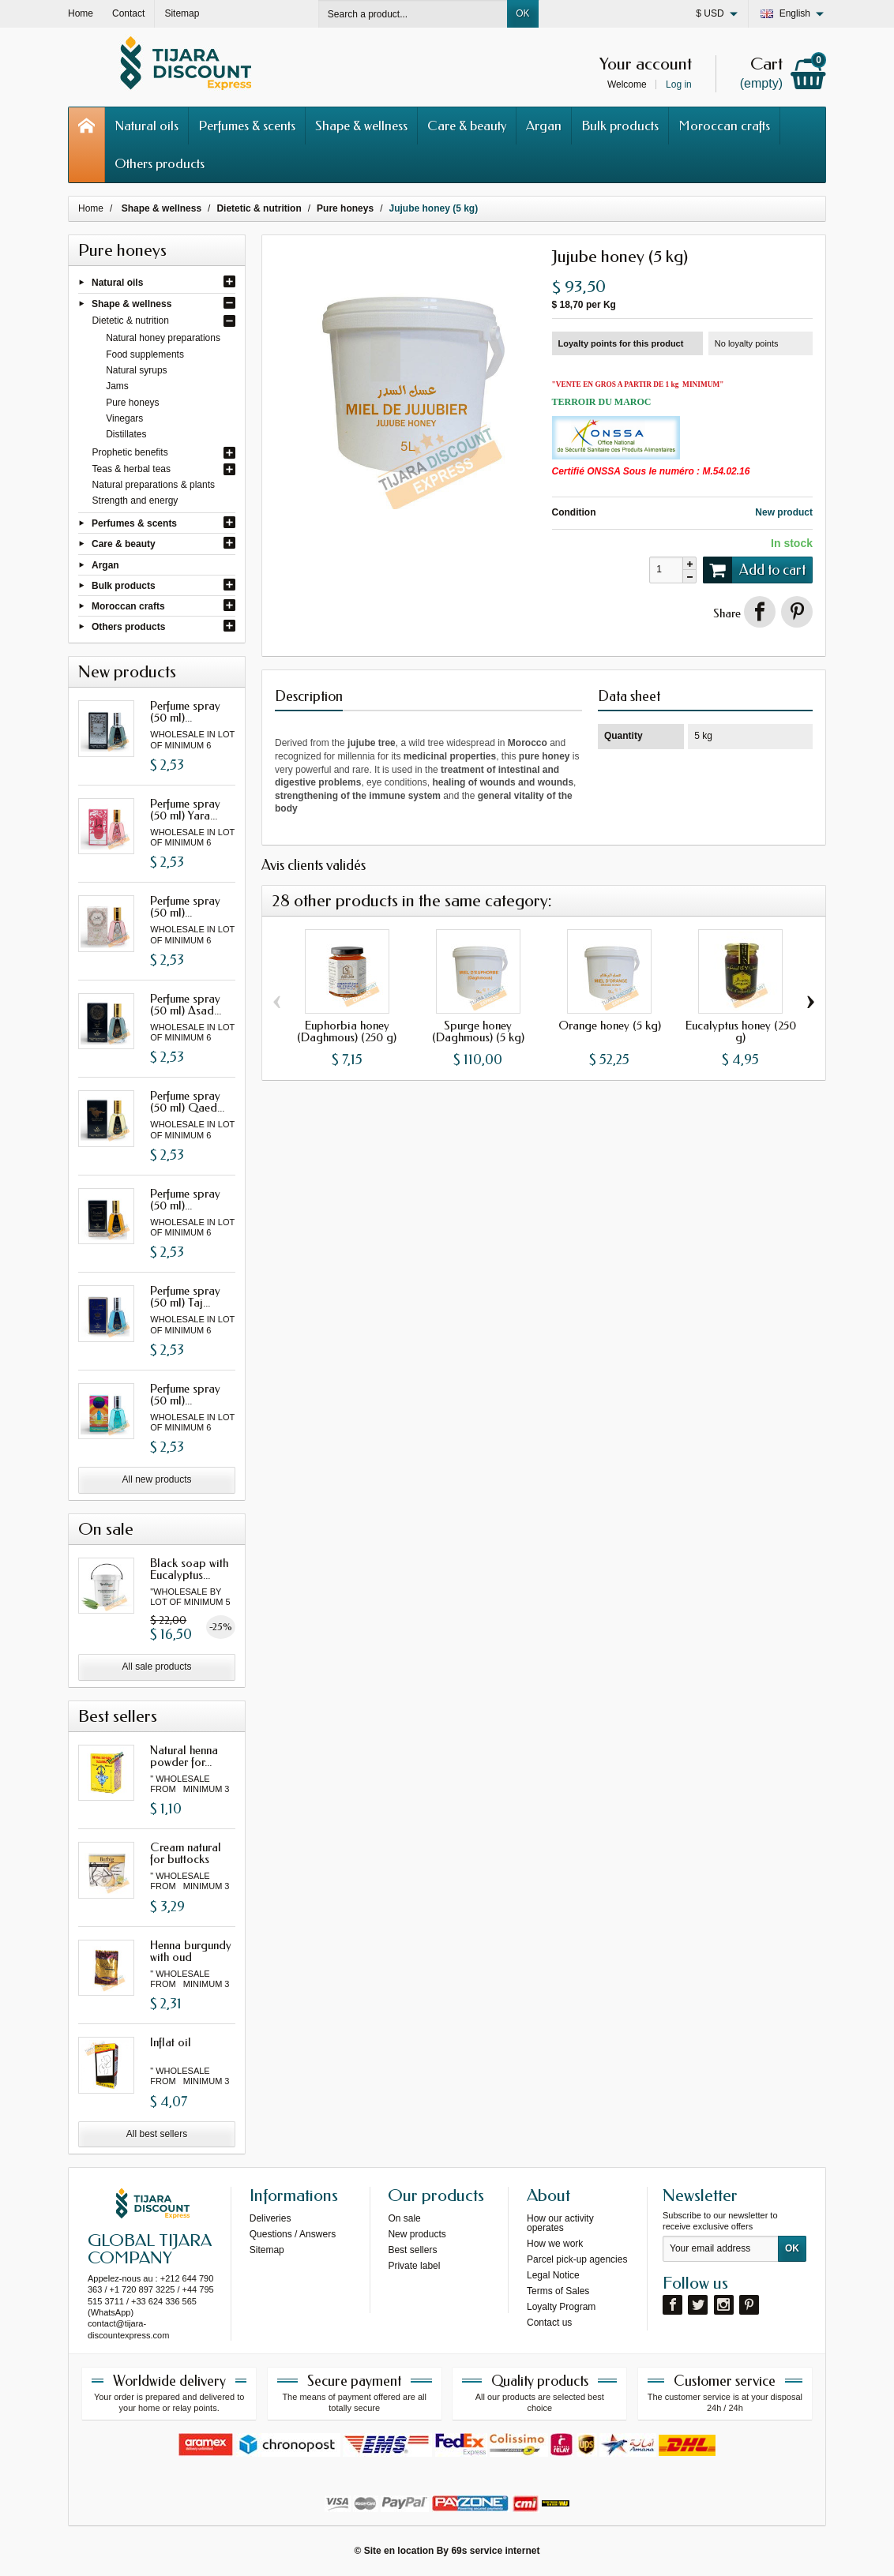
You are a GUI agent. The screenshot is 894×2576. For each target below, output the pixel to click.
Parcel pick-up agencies (577, 2259)
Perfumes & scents (246, 125)
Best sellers (412, 2249)
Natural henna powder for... (184, 1756)
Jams (117, 386)
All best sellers (156, 2133)
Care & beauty (466, 125)
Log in (679, 84)
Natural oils (146, 125)
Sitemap (267, 2249)
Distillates (126, 434)
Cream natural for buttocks (185, 1853)
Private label (414, 2265)
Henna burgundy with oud (190, 1951)
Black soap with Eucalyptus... (189, 1569)
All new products (156, 1479)
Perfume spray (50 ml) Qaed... (187, 1102)
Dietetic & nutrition (130, 320)
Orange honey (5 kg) (609, 1025)
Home (90, 208)
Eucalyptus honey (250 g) (741, 1031)
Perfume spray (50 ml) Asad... (185, 1005)
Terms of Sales (558, 2291)
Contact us (549, 2322)
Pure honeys (132, 402)
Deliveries (270, 2218)
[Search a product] (413, 14)
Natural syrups (136, 370)
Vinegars (124, 418)
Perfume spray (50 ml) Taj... (185, 1297)
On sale (404, 2218)
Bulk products (620, 125)
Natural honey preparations (163, 337)
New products (416, 2234)
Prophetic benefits (130, 452)
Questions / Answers (293, 2234)
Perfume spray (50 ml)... (185, 712)
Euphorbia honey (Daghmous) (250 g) (346, 1031)
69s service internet (495, 2550)
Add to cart (754, 570)
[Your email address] (721, 2249)
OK (522, 13)
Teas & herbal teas (131, 468)
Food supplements (145, 354)
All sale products (156, 1666)
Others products (160, 163)
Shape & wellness (361, 125)
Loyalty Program (561, 2306)
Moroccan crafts (724, 125)
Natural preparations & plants (153, 484)
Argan (544, 125)
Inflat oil (170, 2042)
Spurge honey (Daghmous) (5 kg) (478, 1031)
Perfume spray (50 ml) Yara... (185, 810)
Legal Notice (553, 2275)
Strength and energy (135, 500)
